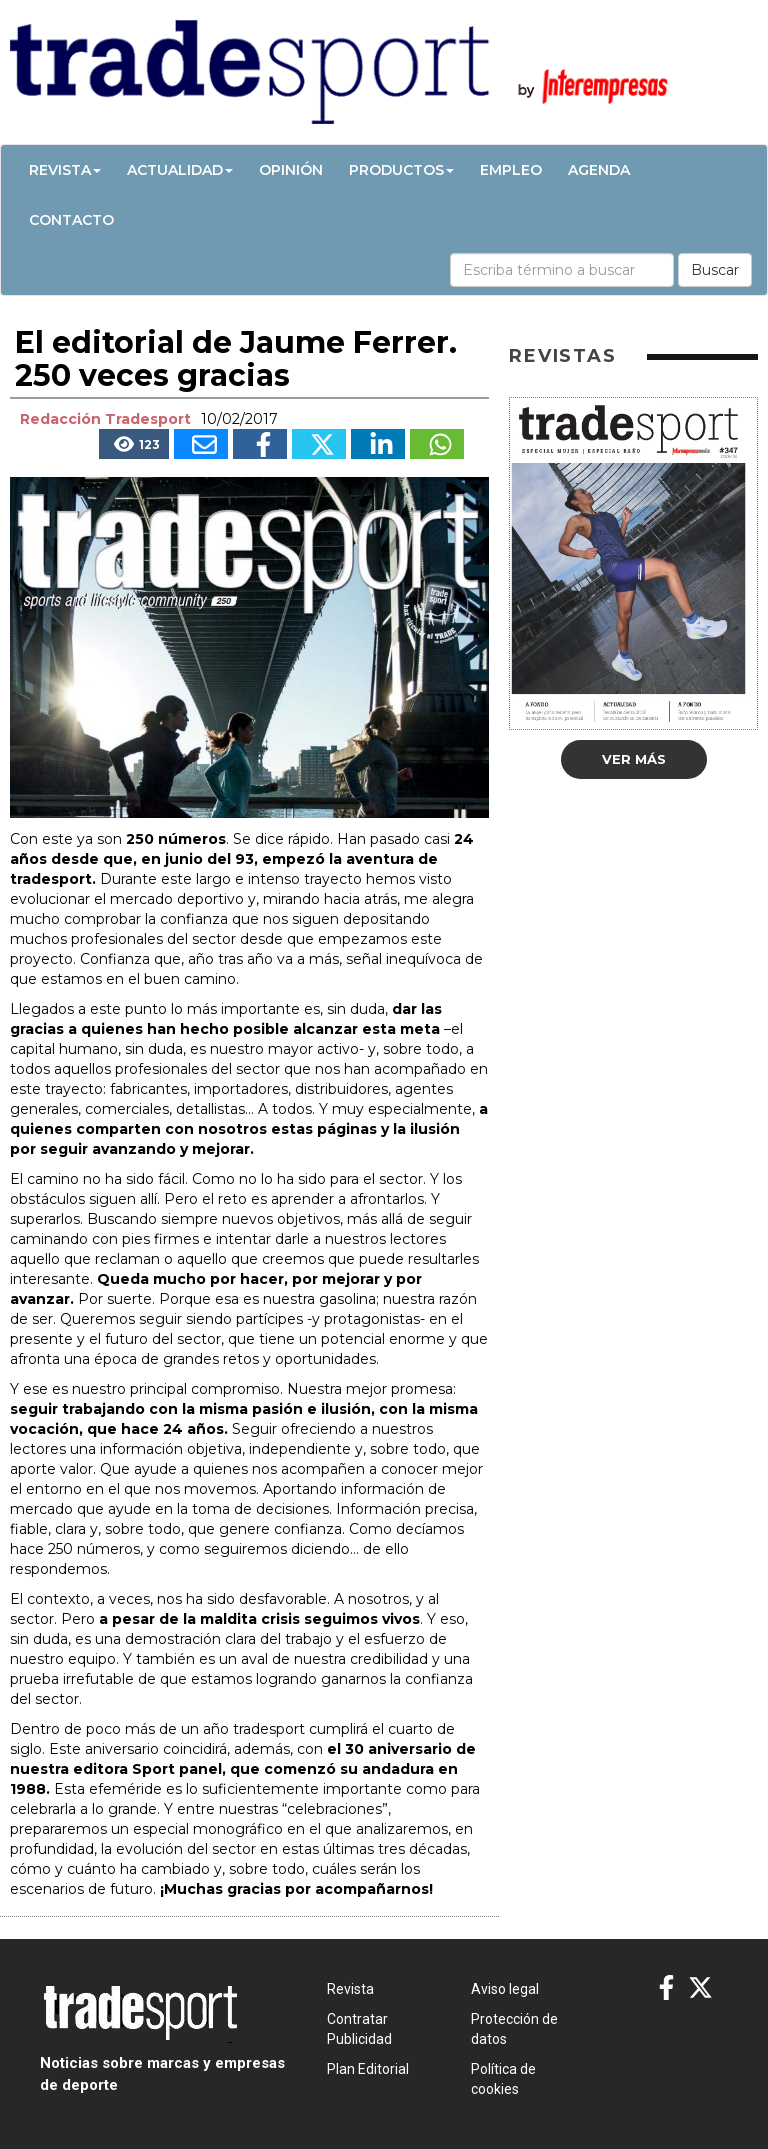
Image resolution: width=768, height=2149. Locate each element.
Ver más (634, 759)
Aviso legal (505, 1989)
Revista (65, 170)
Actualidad (180, 170)
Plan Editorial (368, 2069)
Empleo (511, 170)
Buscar (715, 270)
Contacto (71, 220)
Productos (401, 170)
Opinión (291, 170)
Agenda (599, 170)
